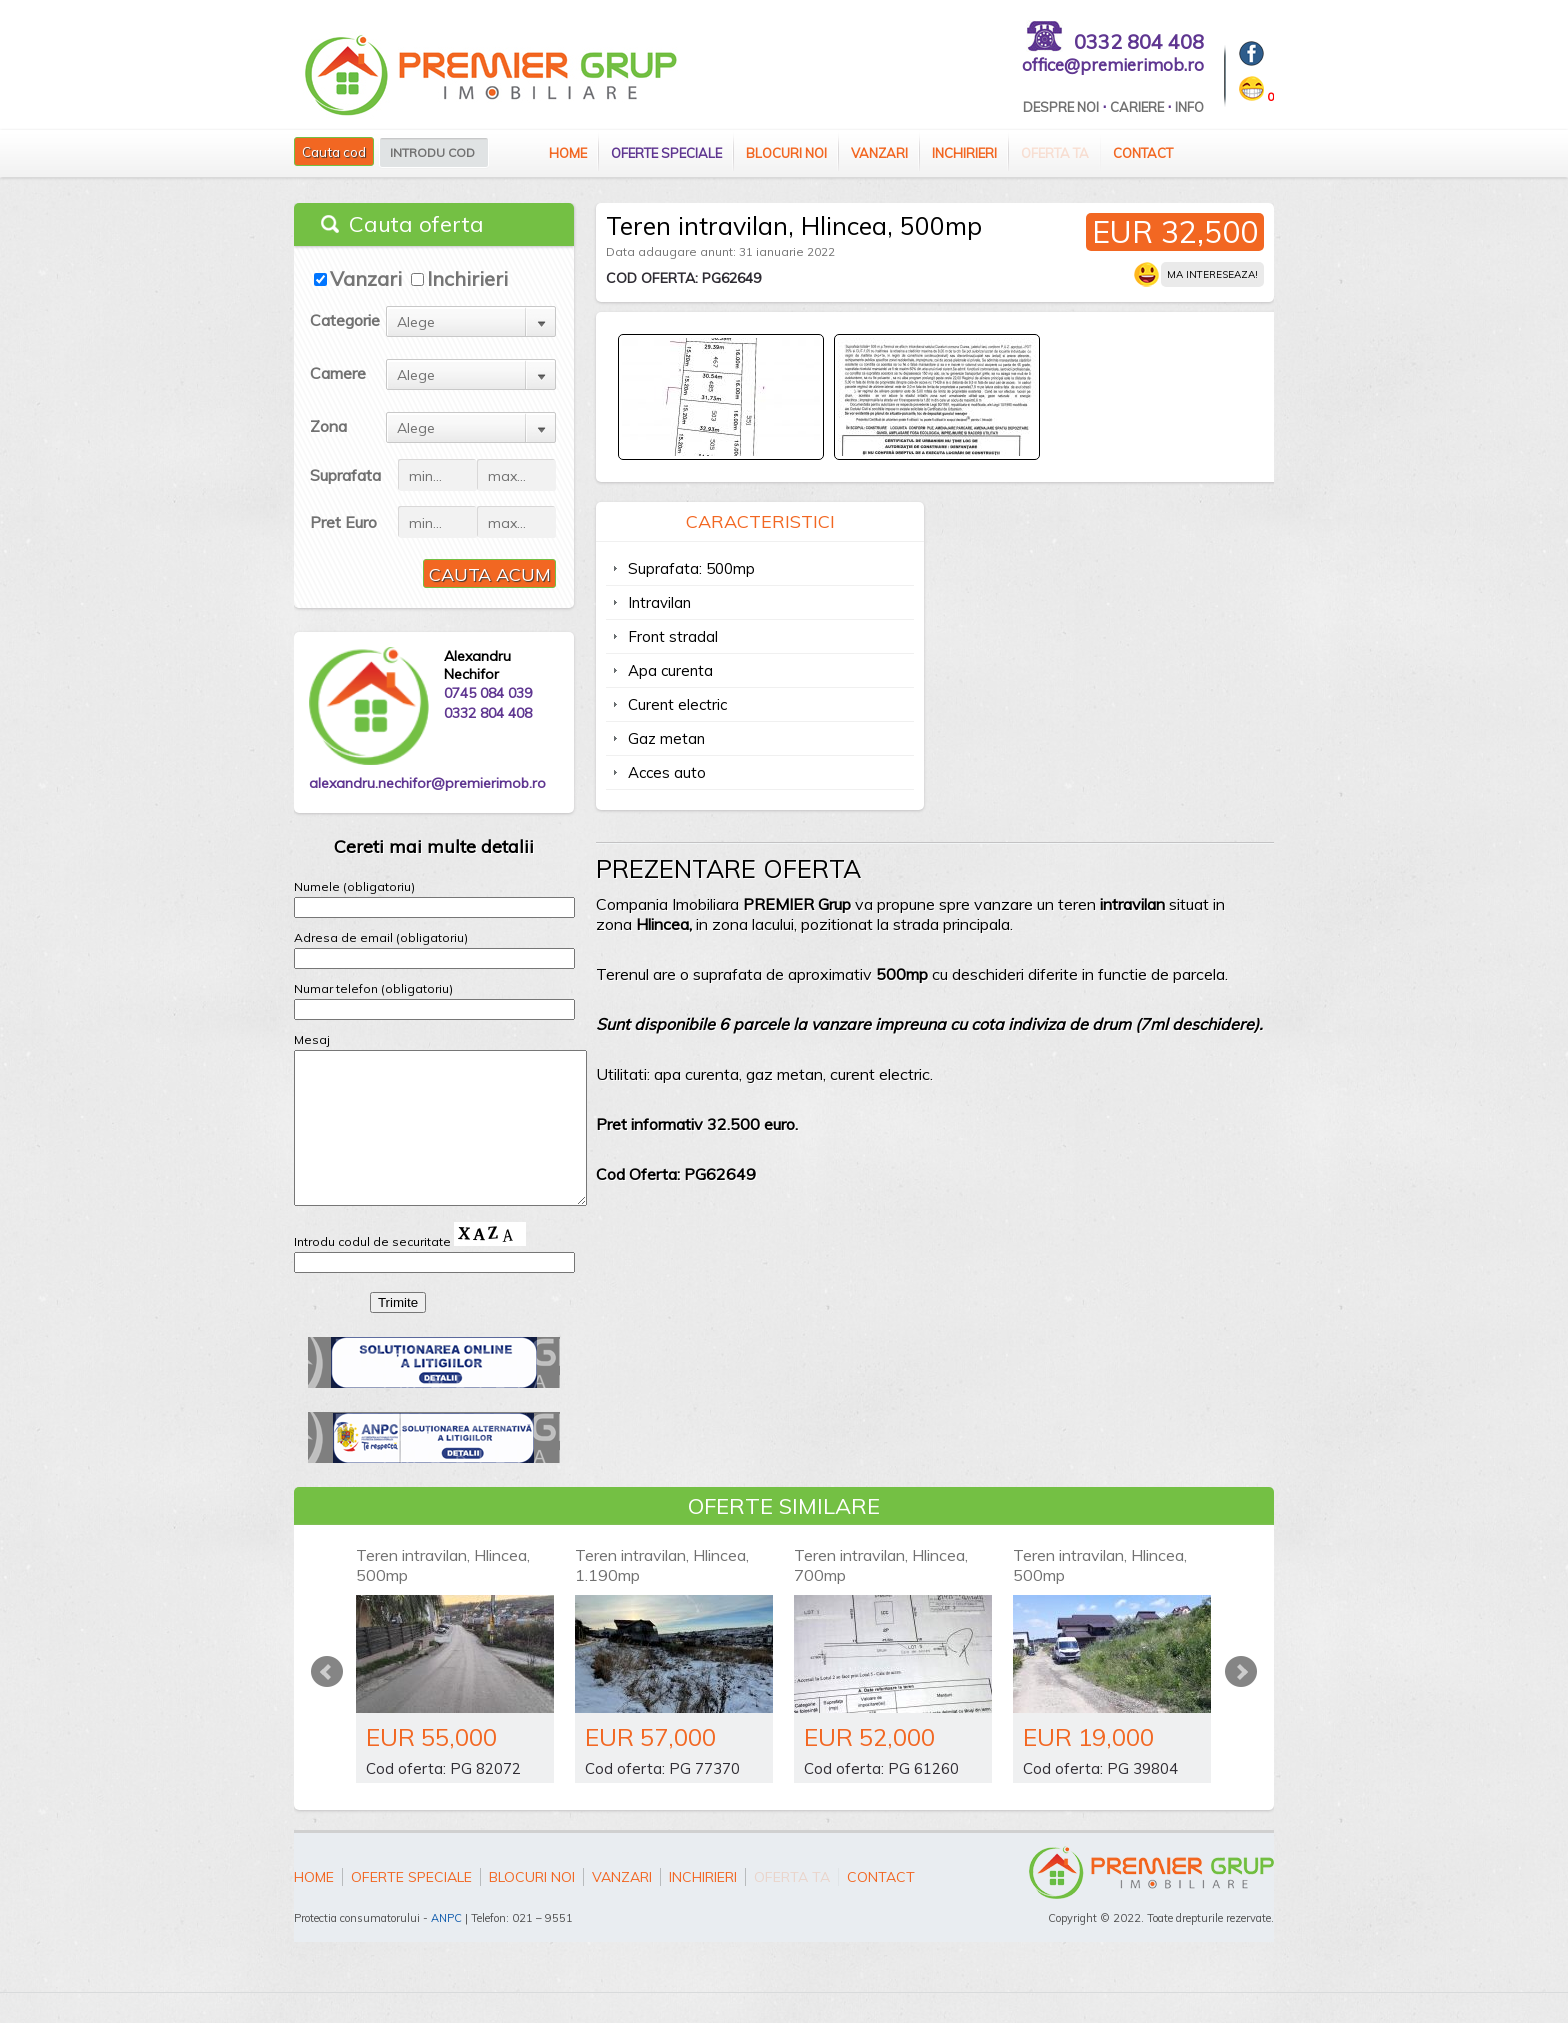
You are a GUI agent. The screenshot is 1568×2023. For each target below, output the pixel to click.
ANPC (446, 1948)
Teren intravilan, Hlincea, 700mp (881, 1595)
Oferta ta (1055, 153)
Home (568, 153)
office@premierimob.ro (1113, 64)
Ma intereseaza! (1212, 274)
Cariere (1137, 107)
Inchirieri (964, 153)
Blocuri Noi (786, 153)
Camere (338, 373)
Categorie (345, 320)
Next (1241, 1702)
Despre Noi (1061, 107)
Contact (1143, 153)
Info (1189, 107)
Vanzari (879, 153)
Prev (327, 1702)
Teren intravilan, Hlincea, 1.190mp (662, 1595)
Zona (328, 426)
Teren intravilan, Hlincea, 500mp (443, 1595)
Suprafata (345, 475)
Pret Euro (343, 522)
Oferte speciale (666, 153)
